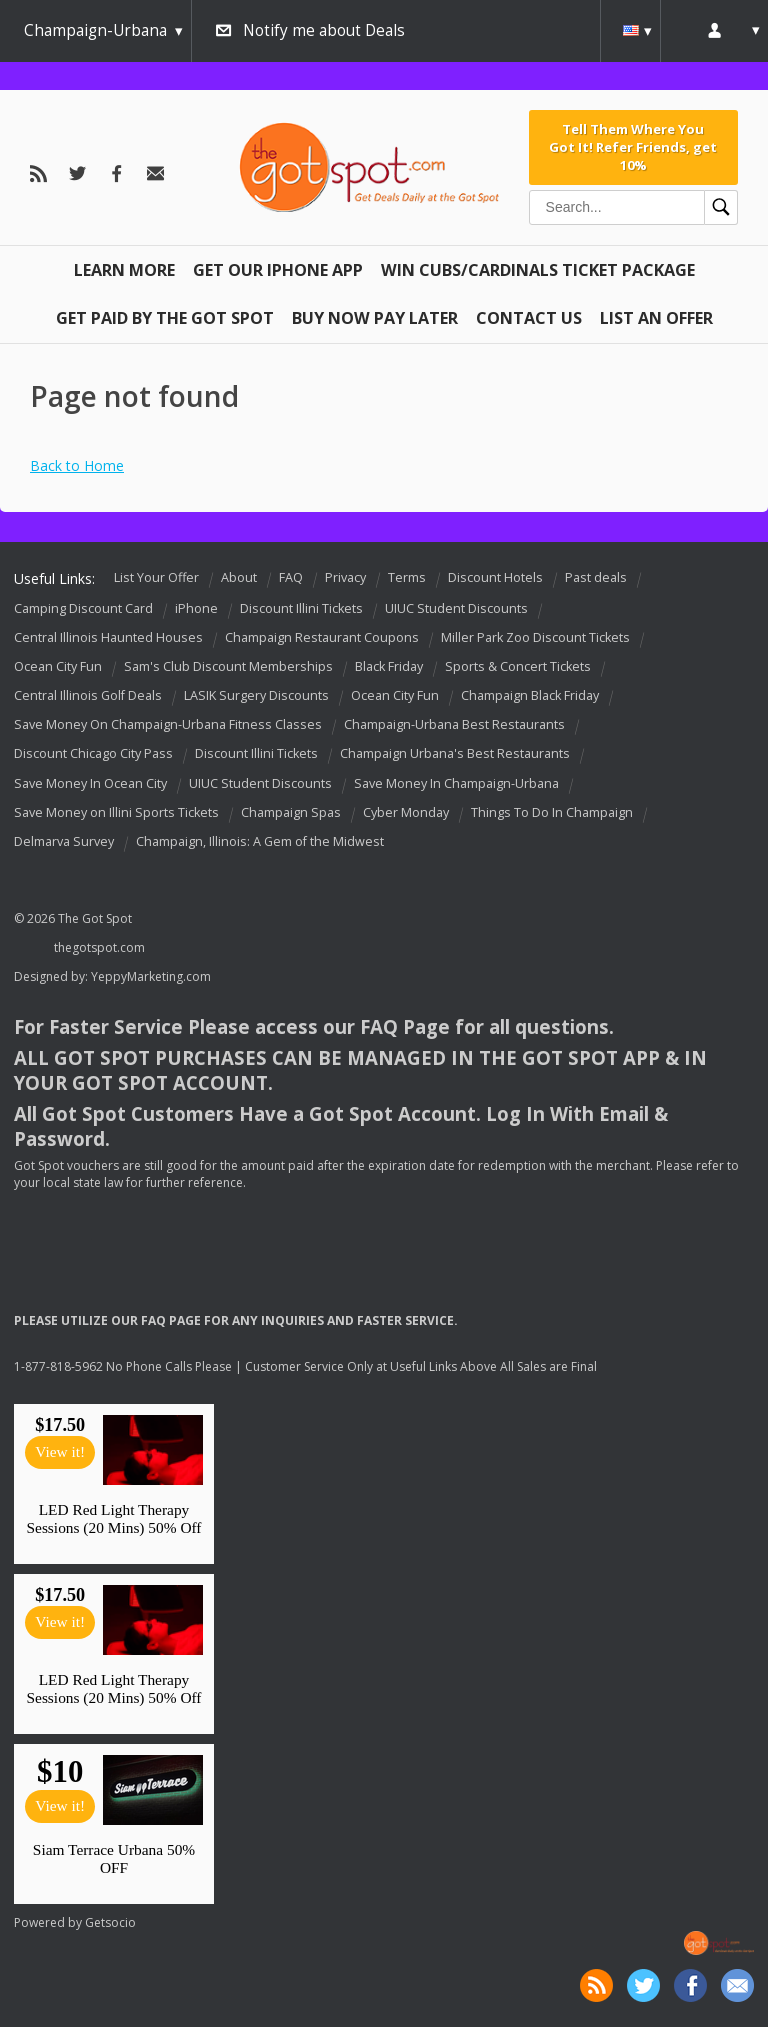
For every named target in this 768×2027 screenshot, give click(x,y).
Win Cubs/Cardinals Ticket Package (538, 270)
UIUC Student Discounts (456, 608)
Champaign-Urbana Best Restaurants (454, 724)
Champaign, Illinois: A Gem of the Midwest (260, 841)
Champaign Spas (291, 812)
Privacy (345, 577)
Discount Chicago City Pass (93, 754)
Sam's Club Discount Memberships (228, 666)
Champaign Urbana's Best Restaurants (455, 754)
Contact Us (529, 318)
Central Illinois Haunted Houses (108, 637)
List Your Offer (156, 577)
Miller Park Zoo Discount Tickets (535, 637)
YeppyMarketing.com (151, 976)
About (239, 577)
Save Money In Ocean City (90, 783)
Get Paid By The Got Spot (165, 318)
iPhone (196, 608)
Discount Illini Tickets (301, 608)
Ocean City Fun (58, 666)
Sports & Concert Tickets (518, 666)
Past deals (596, 577)
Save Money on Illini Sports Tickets (116, 812)
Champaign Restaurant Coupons (322, 637)
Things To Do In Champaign (552, 812)
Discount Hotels (495, 577)
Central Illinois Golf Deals (88, 695)
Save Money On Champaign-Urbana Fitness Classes (168, 724)
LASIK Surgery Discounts (256, 695)
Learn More (124, 270)
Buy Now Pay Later (375, 318)
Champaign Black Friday (530, 695)
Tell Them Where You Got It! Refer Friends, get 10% (633, 147)
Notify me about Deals (324, 30)
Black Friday (389, 666)
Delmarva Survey (64, 841)
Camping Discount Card (83, 608)
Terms (407, 577)
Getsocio (110, 1922)
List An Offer (656, 318)
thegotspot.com (99, 947)
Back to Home (77, 465)
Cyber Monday (406, 812)
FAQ (291, 577)
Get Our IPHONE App (278, 270)
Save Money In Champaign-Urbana (456, 783)
